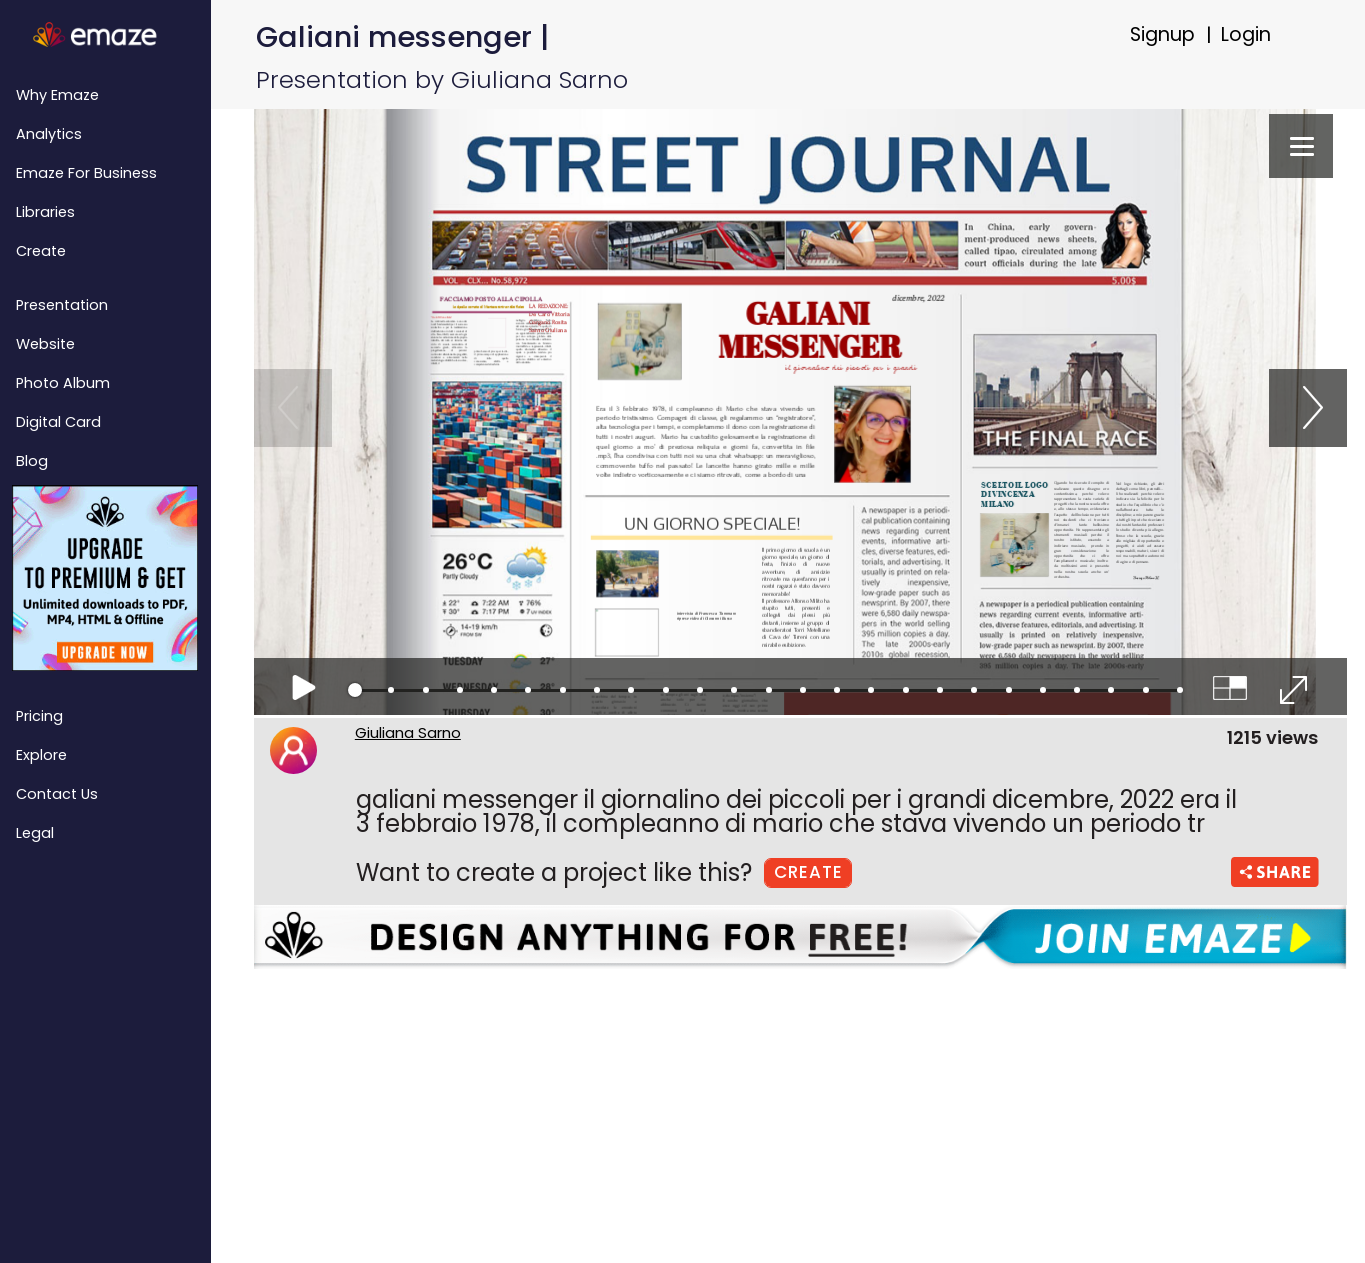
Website (45, 344)
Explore (41, 755)
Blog (32, 461)
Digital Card (58, 422)
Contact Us (57, 794)
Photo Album (63, 383)
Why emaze (57, 95)
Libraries (45, 212)
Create (41, 251)
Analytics (49, 134)
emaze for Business (86, 173)
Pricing (39, 716)
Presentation (62, 305)
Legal (35, 833)
